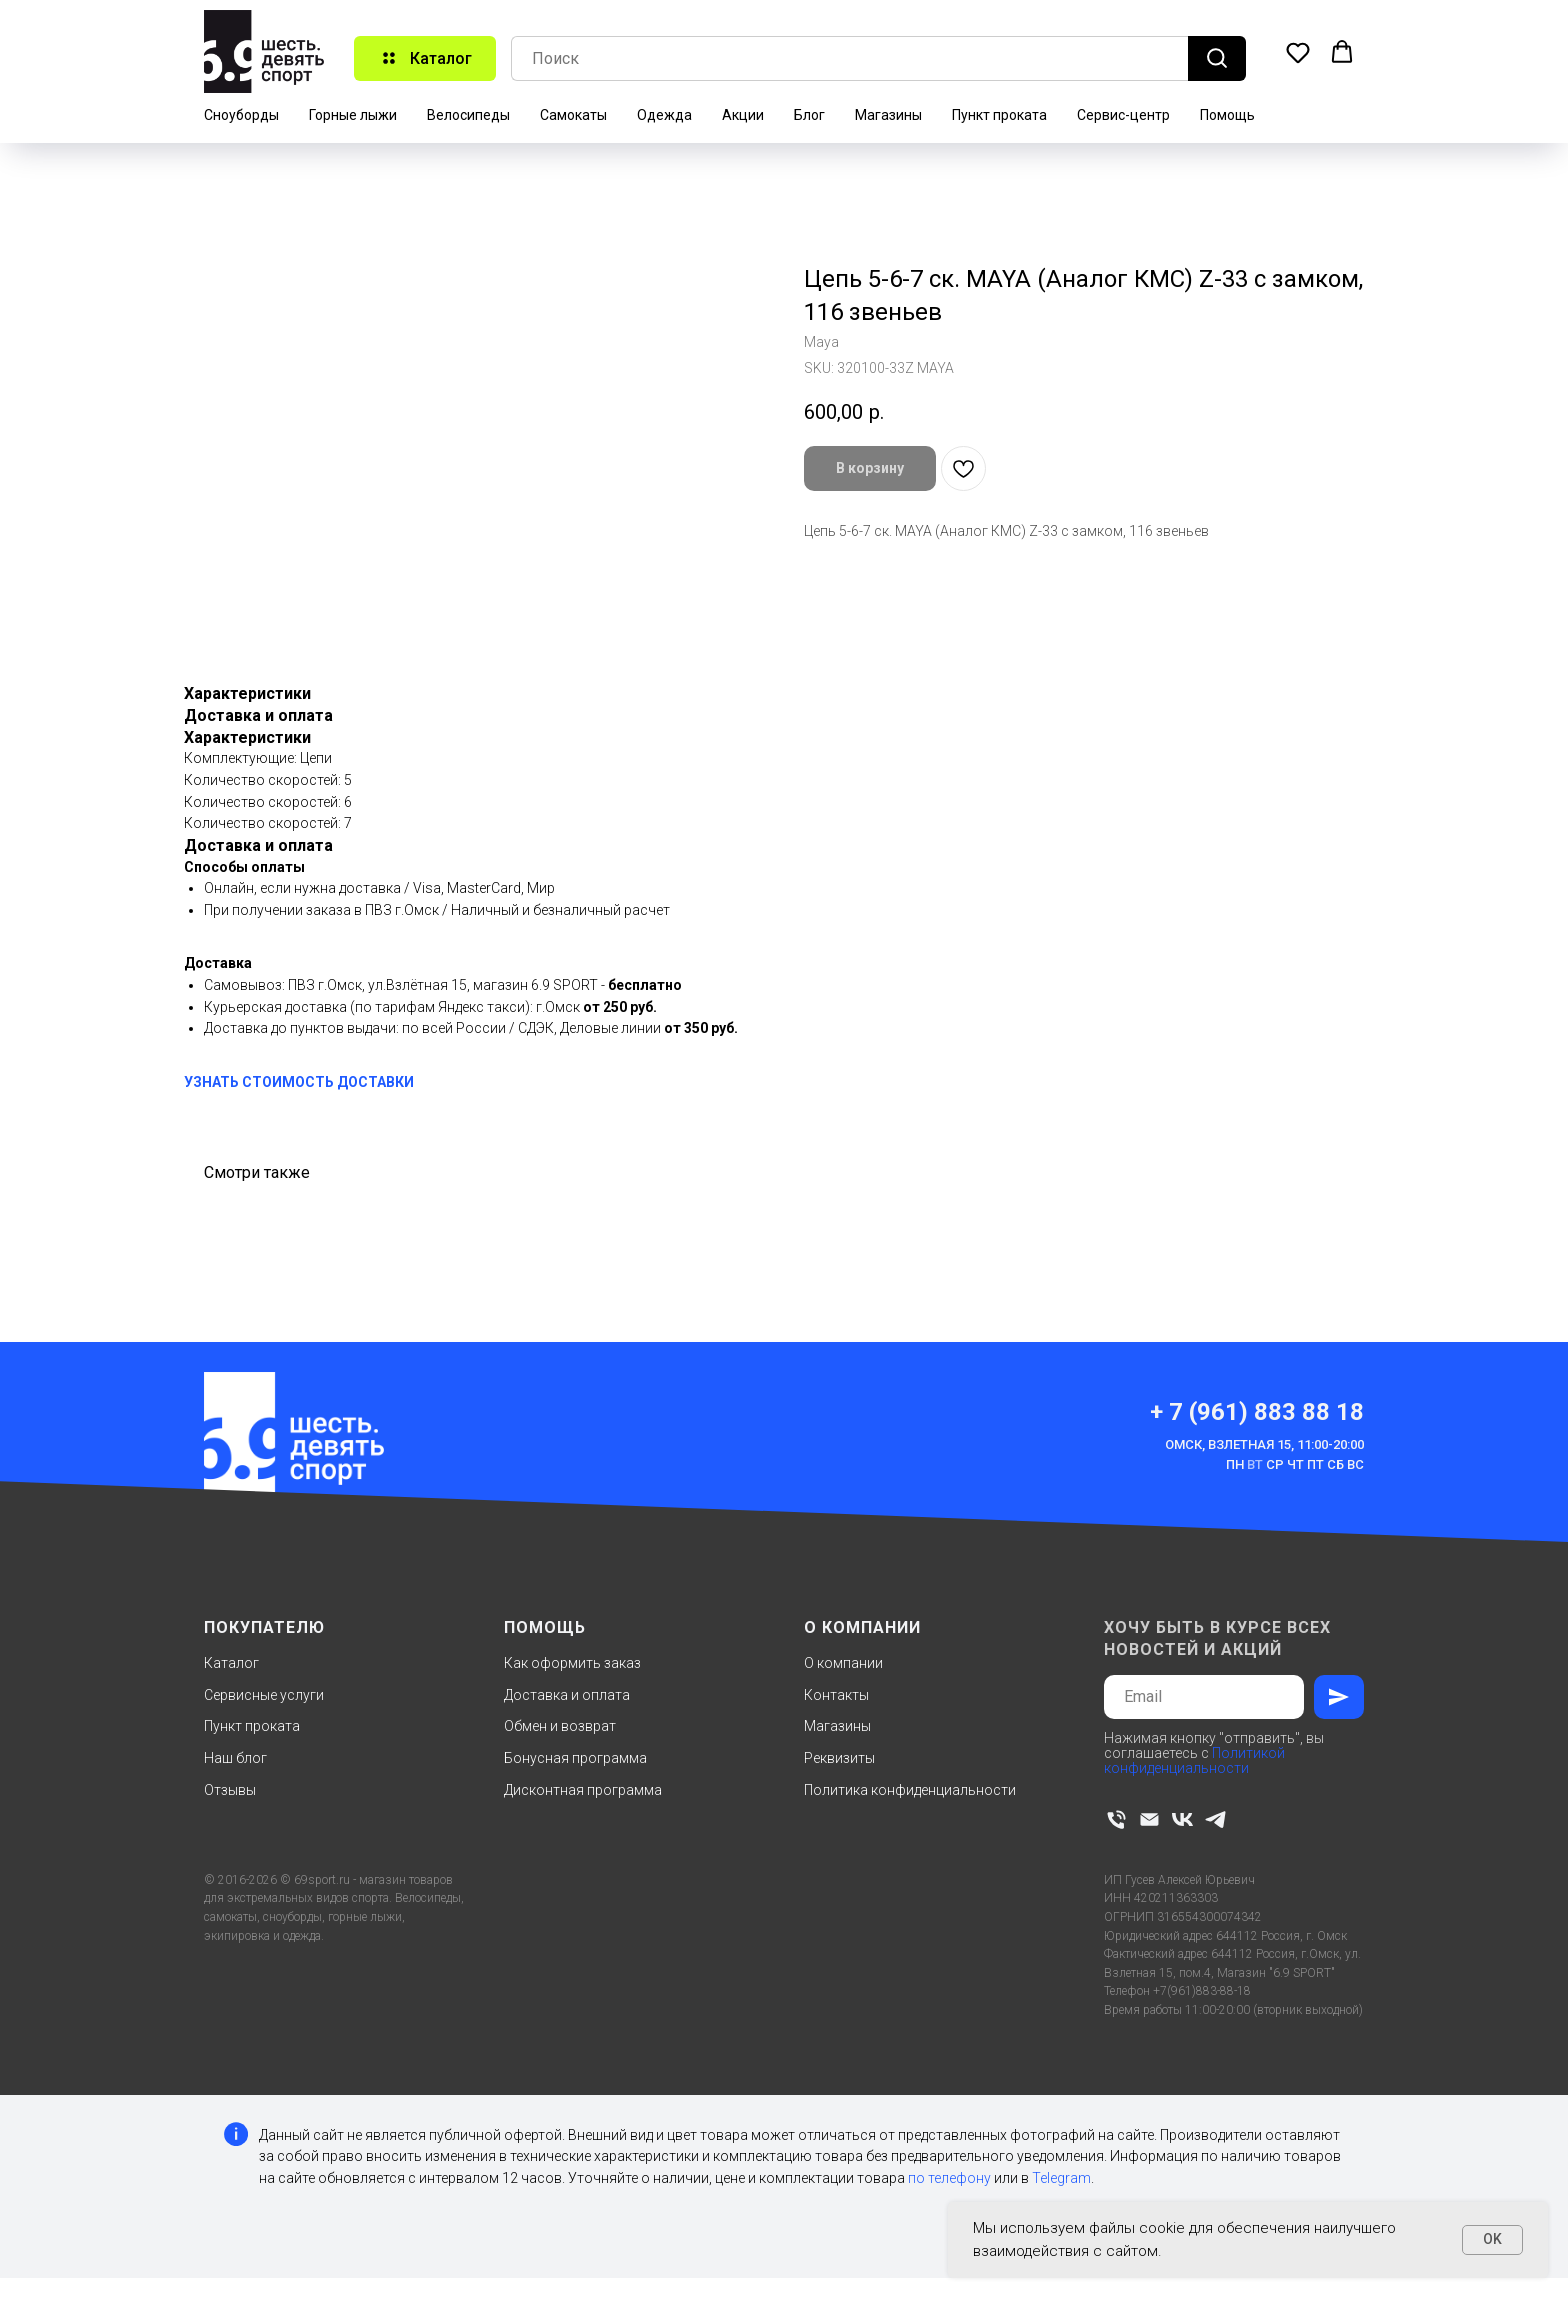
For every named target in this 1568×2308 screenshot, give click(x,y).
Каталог (231, 1663)
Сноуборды (241, 115)
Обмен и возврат (560, 1726)
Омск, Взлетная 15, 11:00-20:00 (1264, 1444)
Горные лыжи (353, 115)
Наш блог (235, 1758)
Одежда (664, 115)
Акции (743, 115)
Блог (809, 115)
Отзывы (230, 1790)
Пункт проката (999, 115)
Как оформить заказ (572, 1663)
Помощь (1227, 115)
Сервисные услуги (264, 1695)
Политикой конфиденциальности (1194, 1760)
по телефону (949, 2178)
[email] (1149, 1819)
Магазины (888, 115)
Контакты (836, 1695)
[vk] (1182, 1819)
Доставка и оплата (567, 1695)
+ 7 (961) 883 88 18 (1257, 1412)
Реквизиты (839, 1758)
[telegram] (1215, 1819)
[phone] (1116, 1819)
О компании (843, 1663)
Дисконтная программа (583, 1790)
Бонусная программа (575, 1758)
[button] (1298, 52)
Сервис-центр (1123, 115)
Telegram (1061, 2178)
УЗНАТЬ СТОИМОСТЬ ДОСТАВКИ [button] (299, 1082)
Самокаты (573, 115)
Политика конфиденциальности (910, 1790)
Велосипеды (468, 115)
